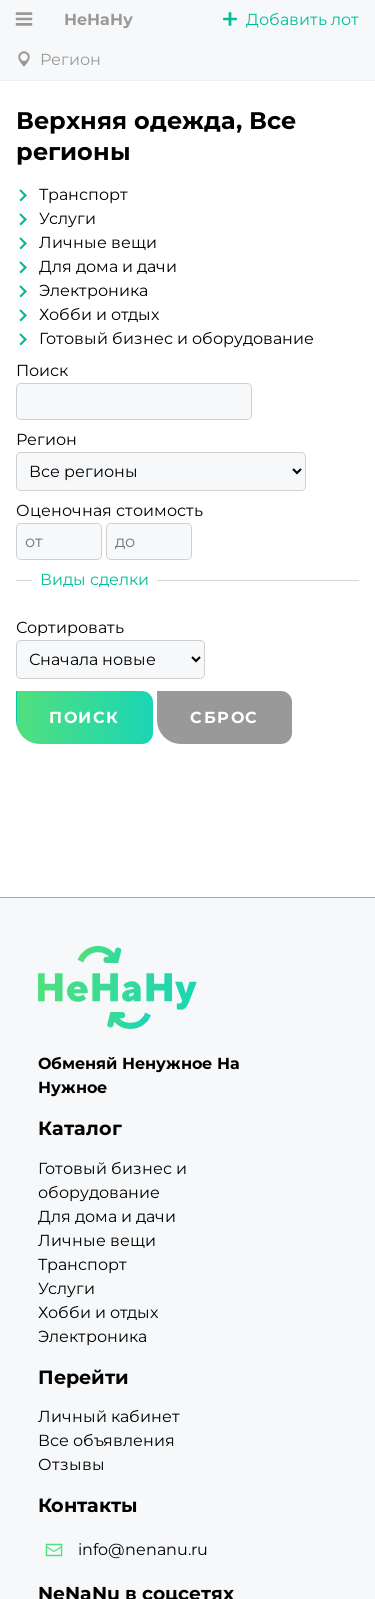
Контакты (87, 1505)
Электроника (93, 290)
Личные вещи (98, 242)
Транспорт (83, 194)
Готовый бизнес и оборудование (176, 338)
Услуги (67, 218)
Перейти (83, 1377)
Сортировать (70, 627)
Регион (46, 439)
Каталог (80, 1128)
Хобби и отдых (99, 314)
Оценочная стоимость (109, 510)
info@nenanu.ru (143, 1549)
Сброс (224, 717)
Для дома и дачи (108, 266)
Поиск (42, 370)
